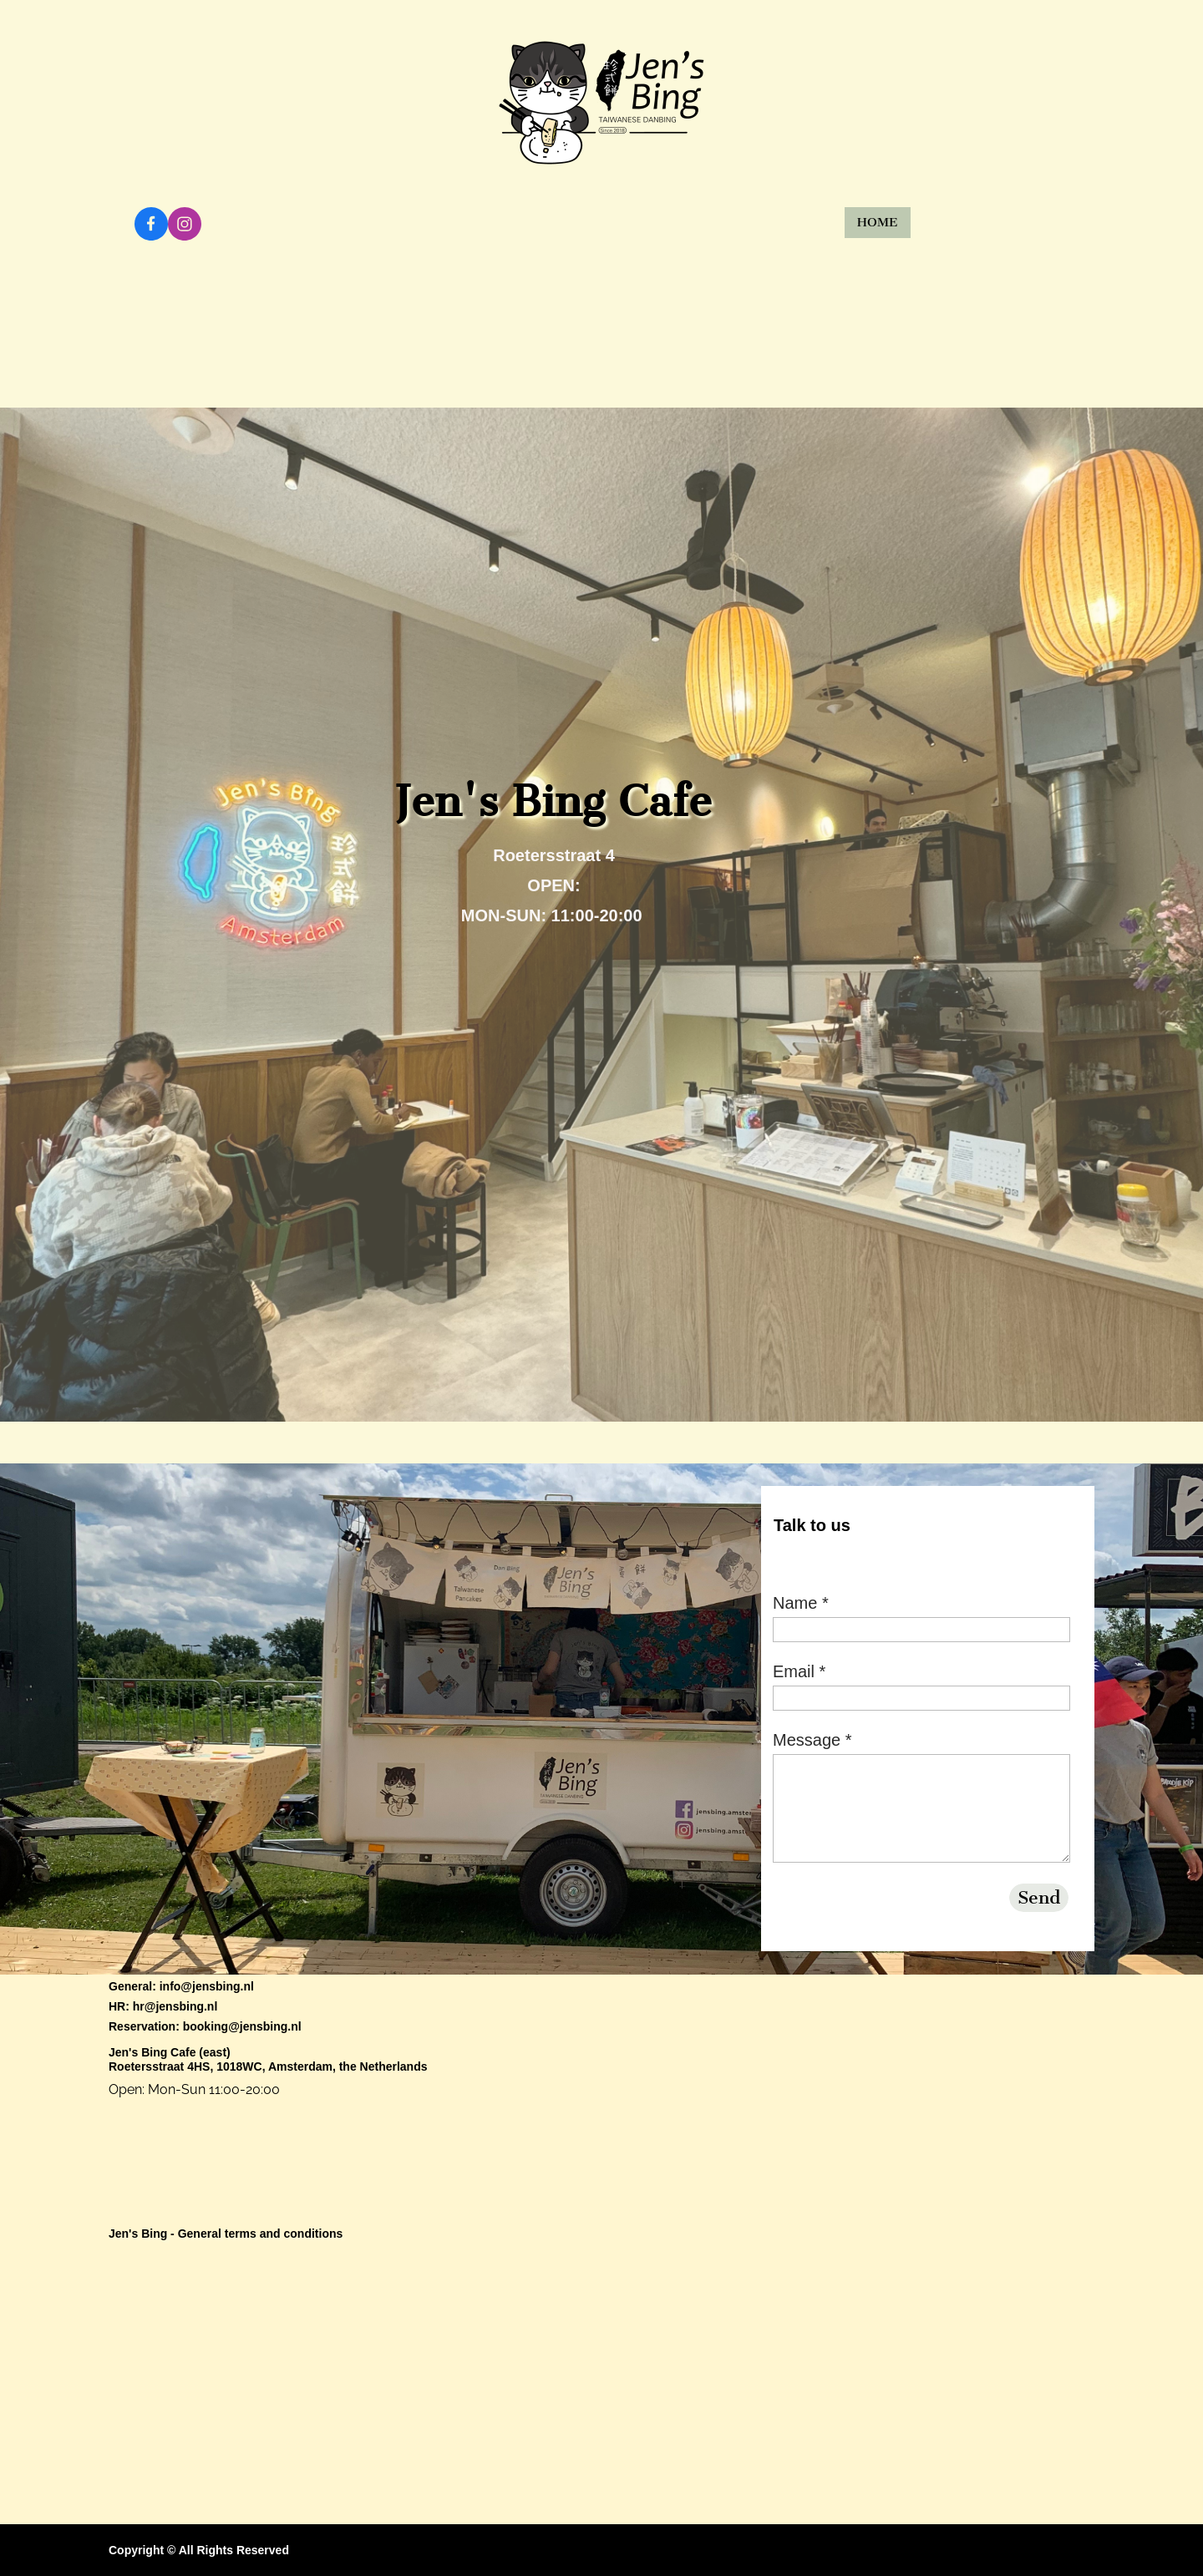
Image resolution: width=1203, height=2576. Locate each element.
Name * (801, 1603)
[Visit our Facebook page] (151, 224)
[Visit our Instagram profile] (184, 224)
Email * (799, 1671)
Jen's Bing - (143, 2233)
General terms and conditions (260, 2233)
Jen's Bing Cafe (152, 2052)
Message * (812, 1740)
